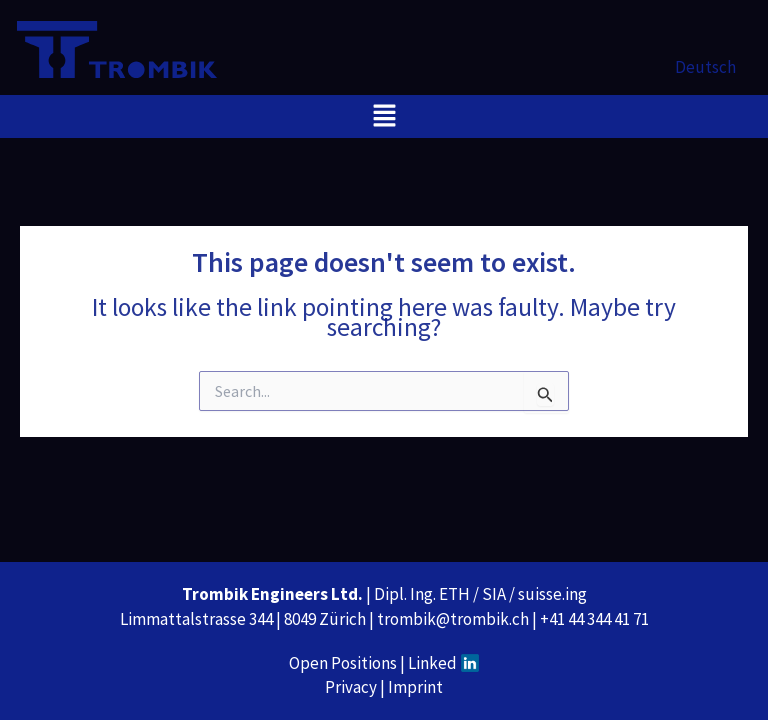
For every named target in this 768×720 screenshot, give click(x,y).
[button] (384, 116)
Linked (444, 663)
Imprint (415, 687)
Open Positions (343, 663)
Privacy (351, 687)
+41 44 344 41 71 (594, 619)
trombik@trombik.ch (453, 619)
